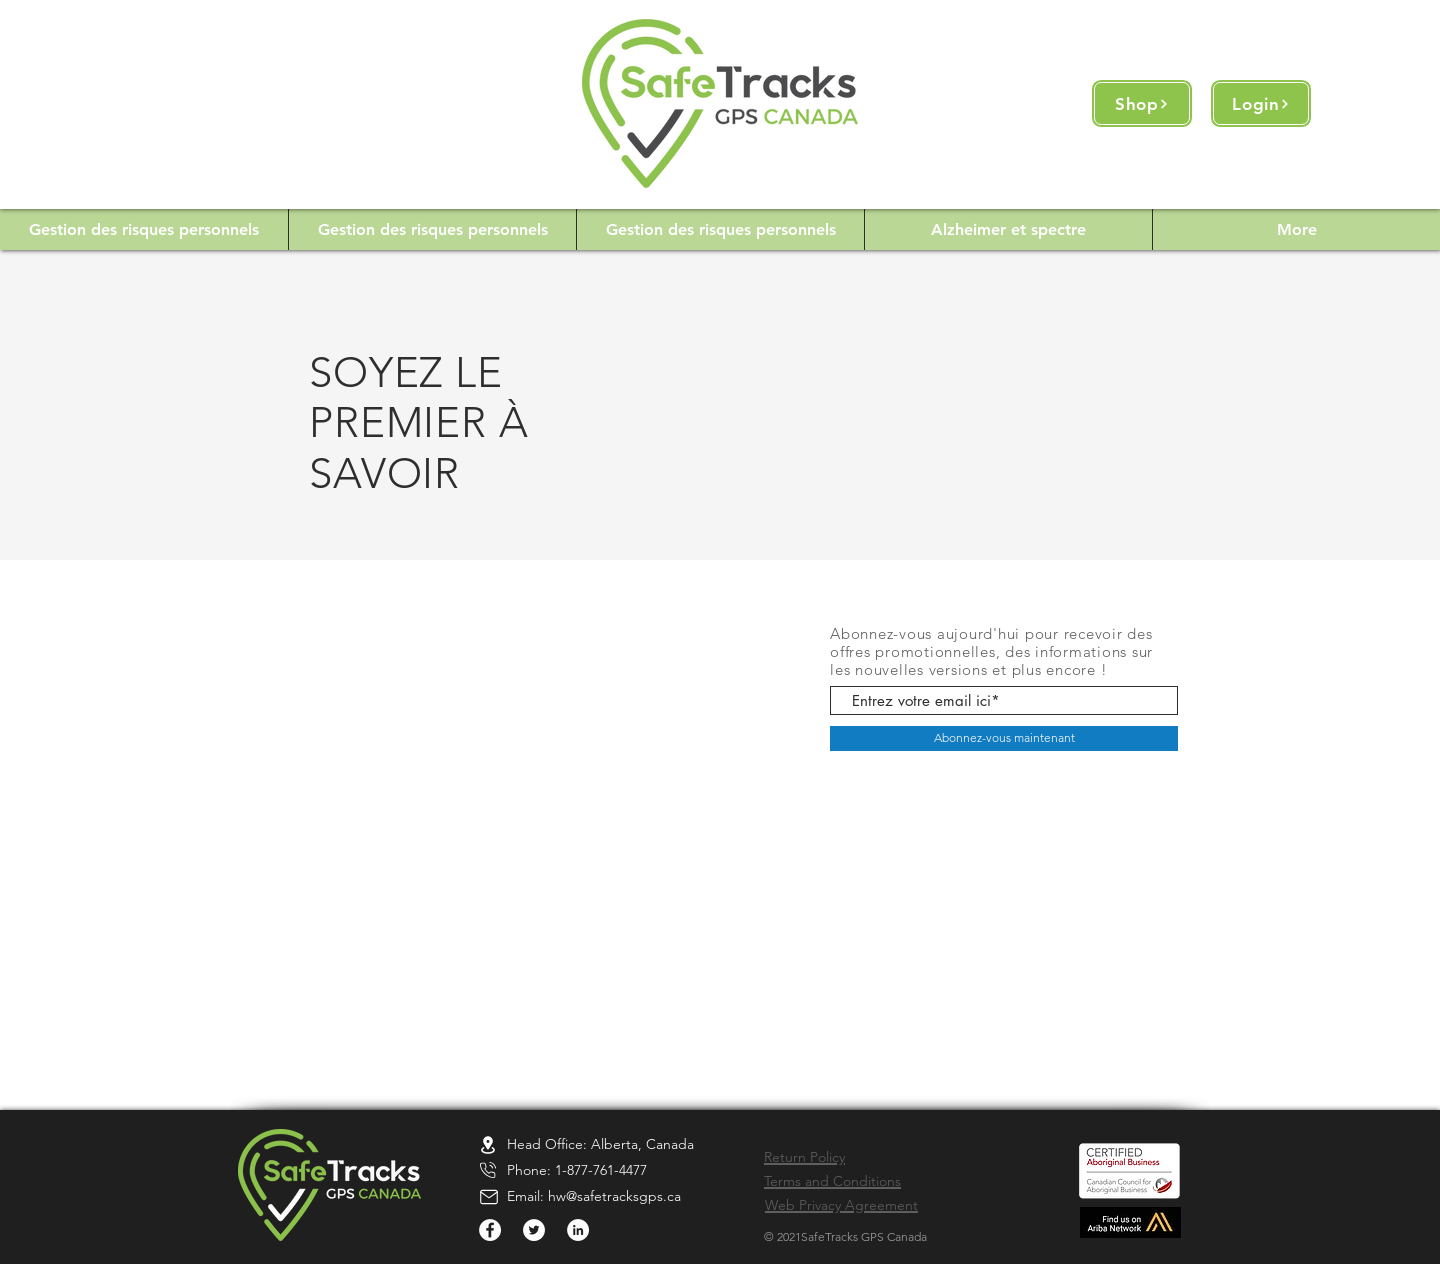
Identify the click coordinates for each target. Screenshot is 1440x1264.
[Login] (1261, 103)
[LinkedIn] (578, 1230)
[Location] (488, 1144)
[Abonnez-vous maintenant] (1004, 738)
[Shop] (1142, 103)
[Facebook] (490, 1230)
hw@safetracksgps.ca (614, 1196)
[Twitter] (534, 1230)
